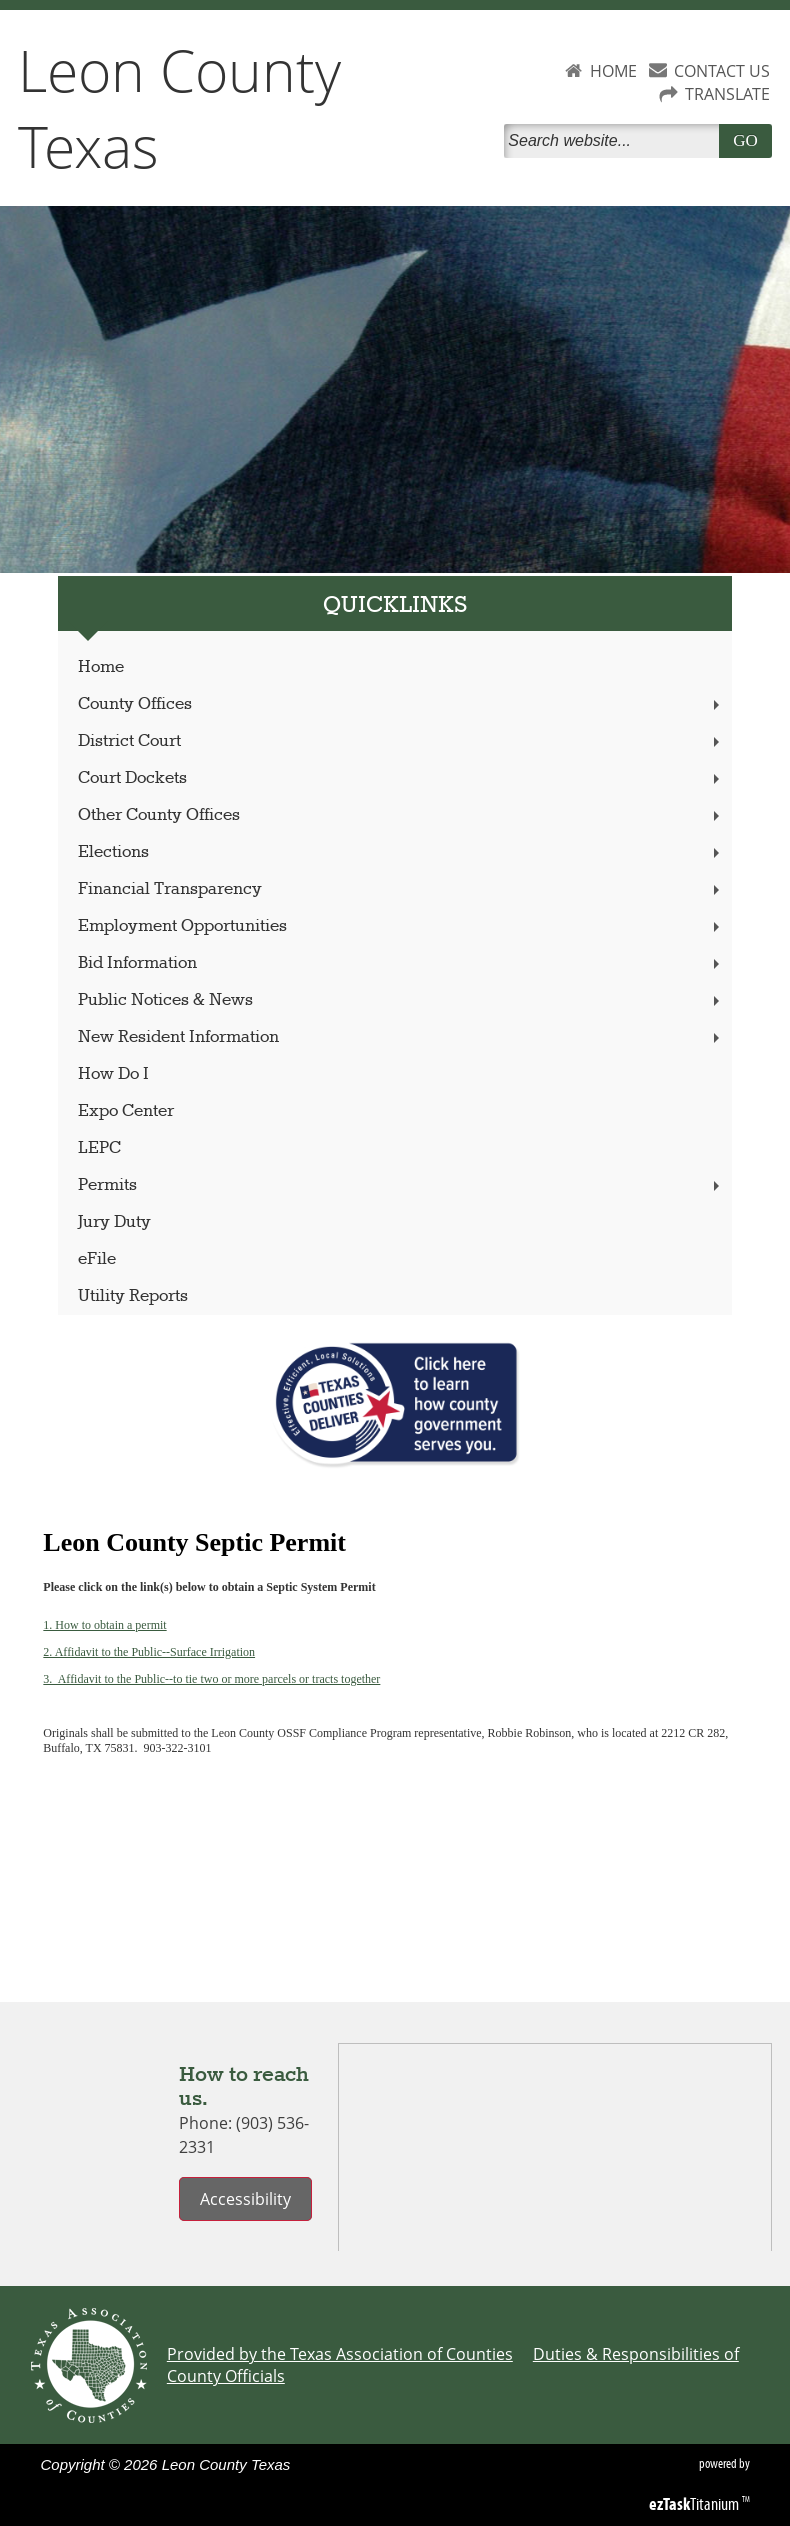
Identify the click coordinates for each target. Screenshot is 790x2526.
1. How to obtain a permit (104, 1625)
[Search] (615, 141)
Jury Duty (114, 1222)
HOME (613, 71)
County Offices (401, 704)
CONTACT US (722, 71)
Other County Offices (401, 815)
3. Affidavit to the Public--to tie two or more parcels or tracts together (211, 1679)
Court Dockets (401, 778)
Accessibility (245, 2199)
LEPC (99, 1148)
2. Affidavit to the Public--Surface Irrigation (149, 1652)
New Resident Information (401, 1037)
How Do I (113, 1074)
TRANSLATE (727, 94)
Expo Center (126, 1111)
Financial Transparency (401, 889)
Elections (401, 852)
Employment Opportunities (401, 926)
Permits (401, 1185)
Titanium (695, 2504)
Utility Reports (133, 1296)
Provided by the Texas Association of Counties (340, 2354)
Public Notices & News (401, 1000)
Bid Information (401, 963)
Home (101, 667)
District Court (401, 741)
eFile (97, 1259)
